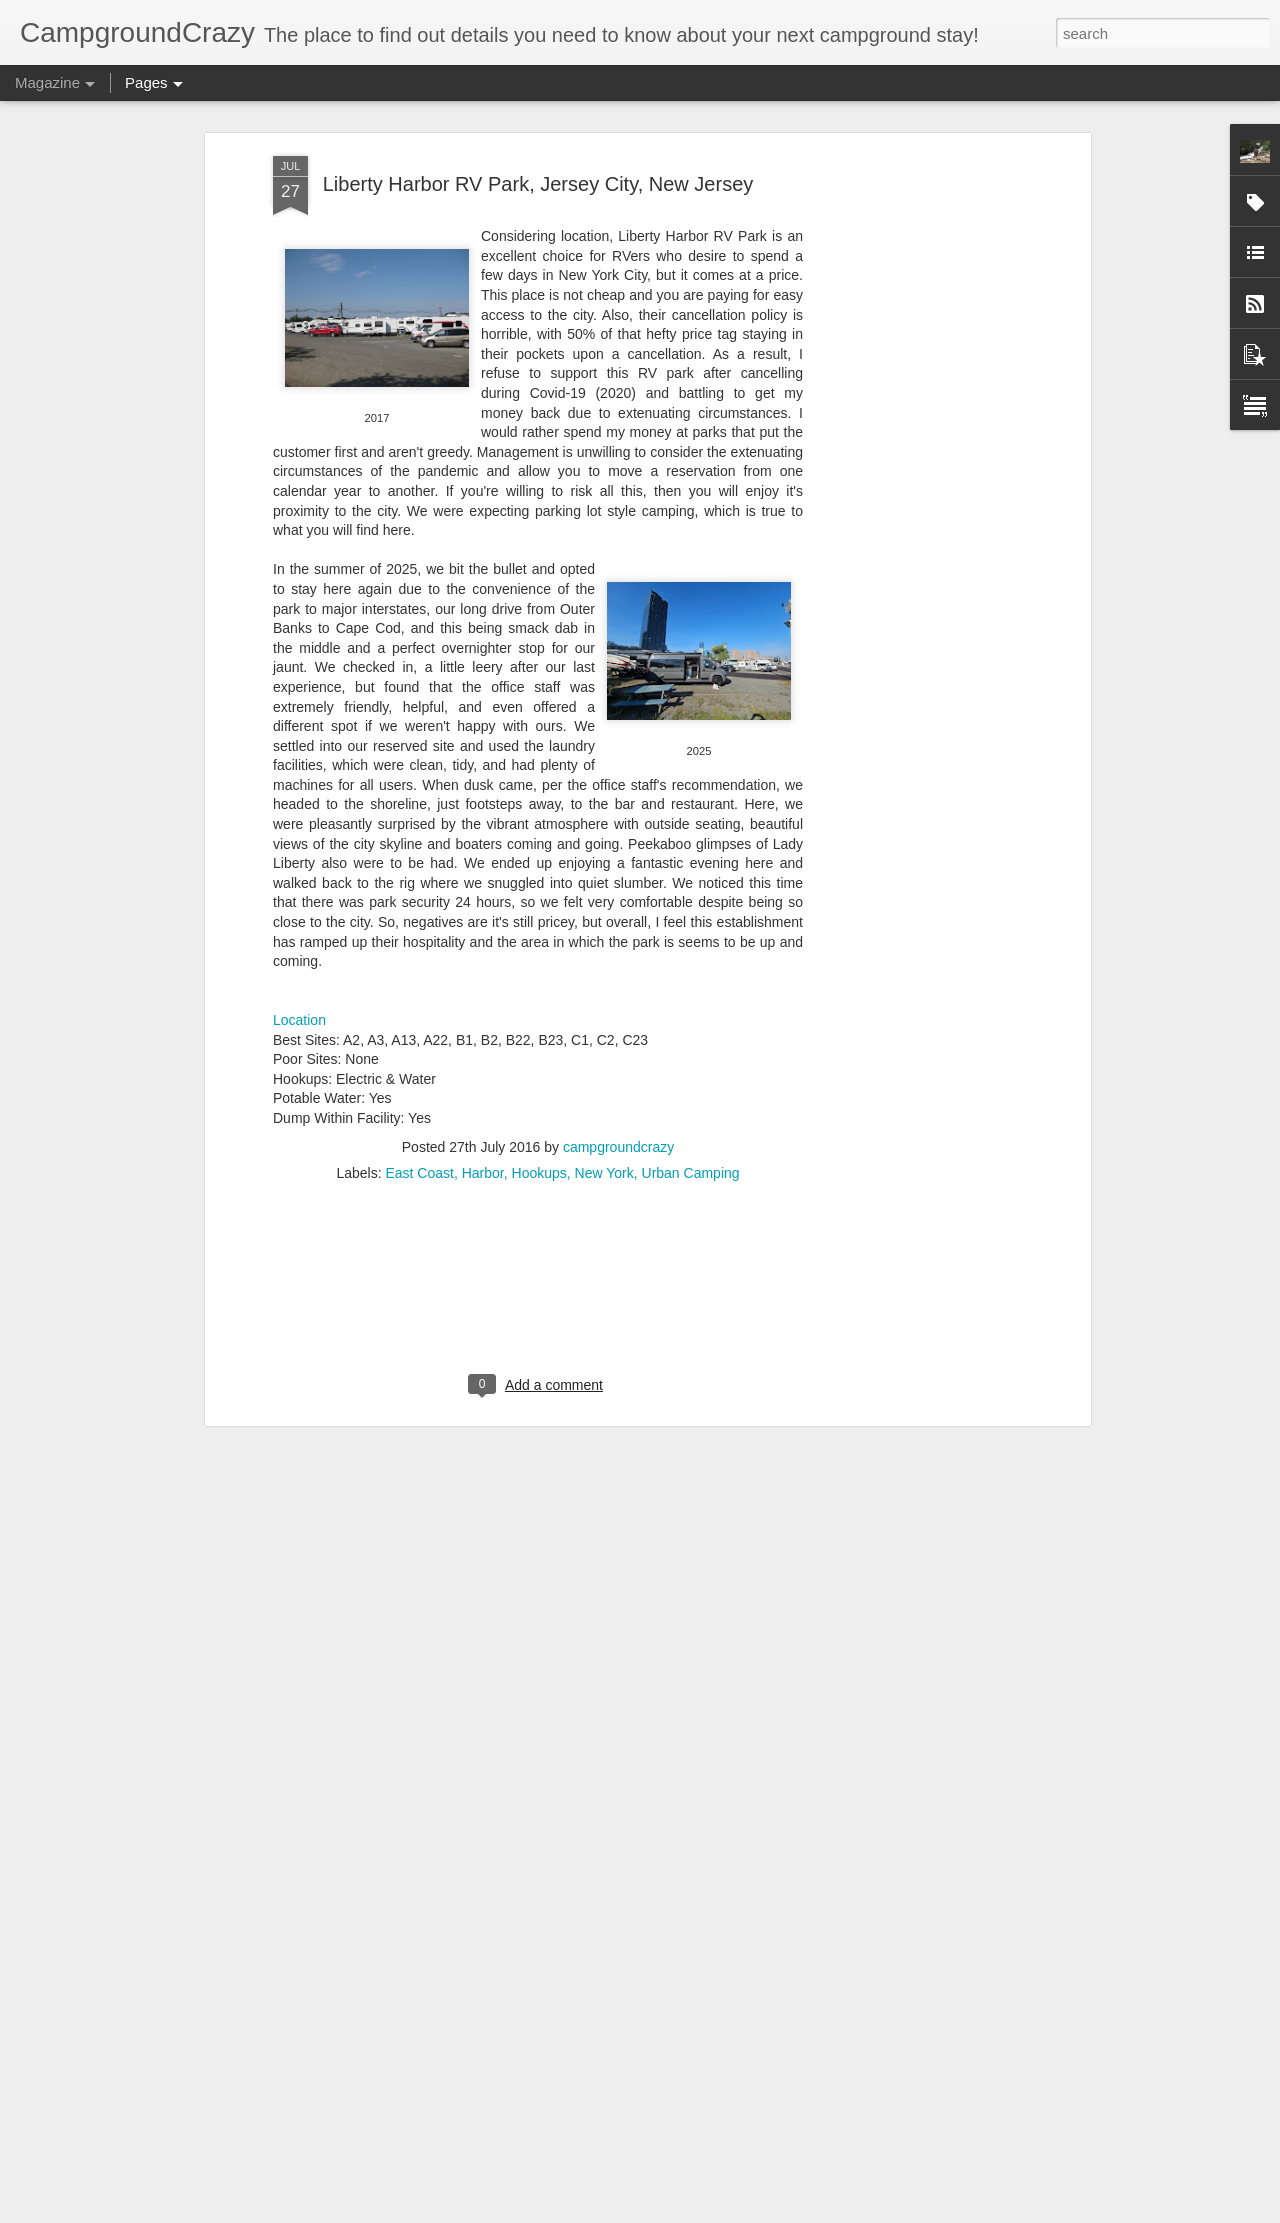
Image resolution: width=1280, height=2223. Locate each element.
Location (299, 831)
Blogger (702, 2212)
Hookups (539, 983)
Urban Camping (691, 983)
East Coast (419, 983)
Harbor (483, 983)
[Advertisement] (538, 1112)
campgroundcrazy (618, 957)
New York (604, 983)
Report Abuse (761, 2212)
